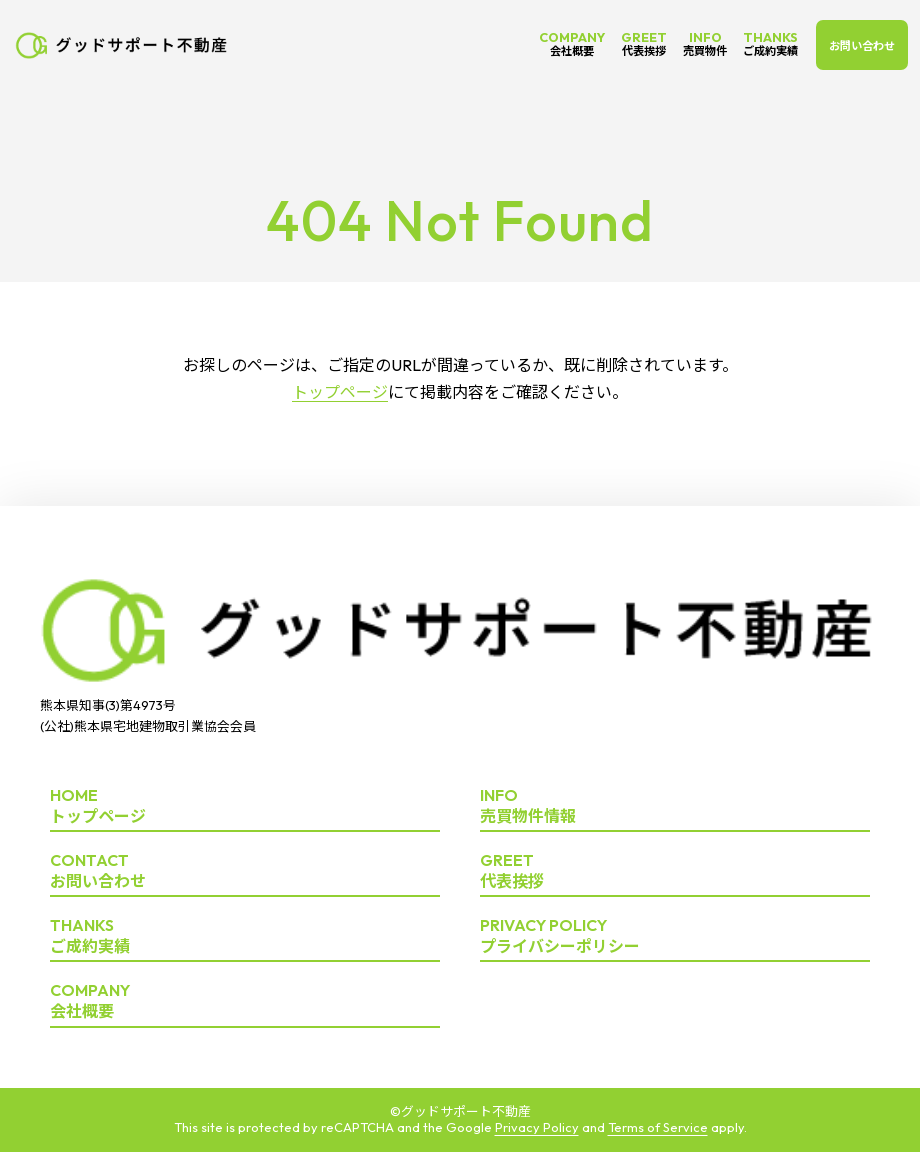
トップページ (340, 392)
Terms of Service (658, 1127)
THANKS (770, 43)
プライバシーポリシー (675, 936)
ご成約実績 (245, 936)
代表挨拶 (675, 871)
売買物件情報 (675, 806)
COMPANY (572, 43)
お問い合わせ (862, 46)
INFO (705, 43)
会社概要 (245, 1001)
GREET (644, 43)
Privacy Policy (537, 1127)
